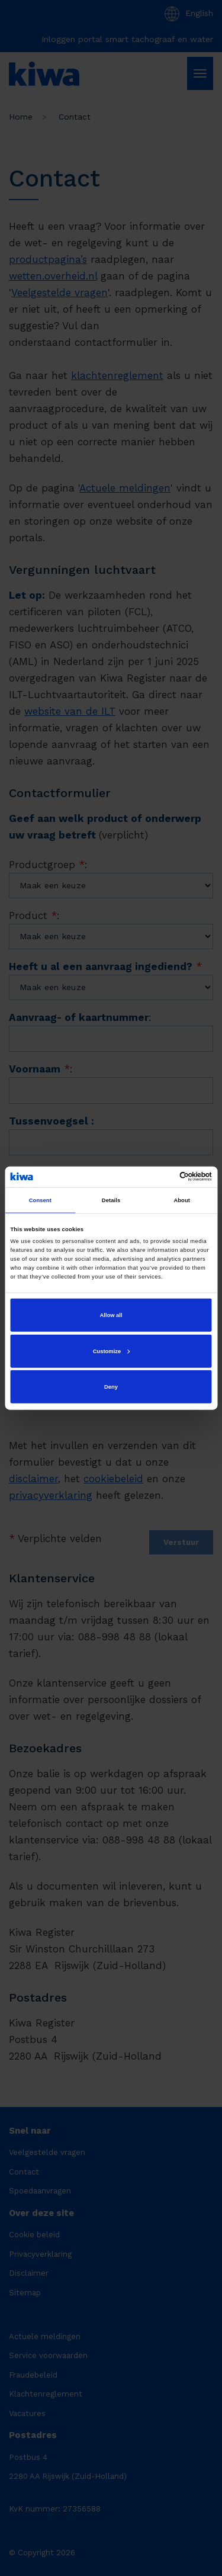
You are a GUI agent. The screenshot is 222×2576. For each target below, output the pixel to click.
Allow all (111, 1315)
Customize (111, 1351)
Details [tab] (111, 1200)
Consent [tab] (40, 1200)
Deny (111, 1387)
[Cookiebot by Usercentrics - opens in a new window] (161, 1176)
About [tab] (181, 1200)
